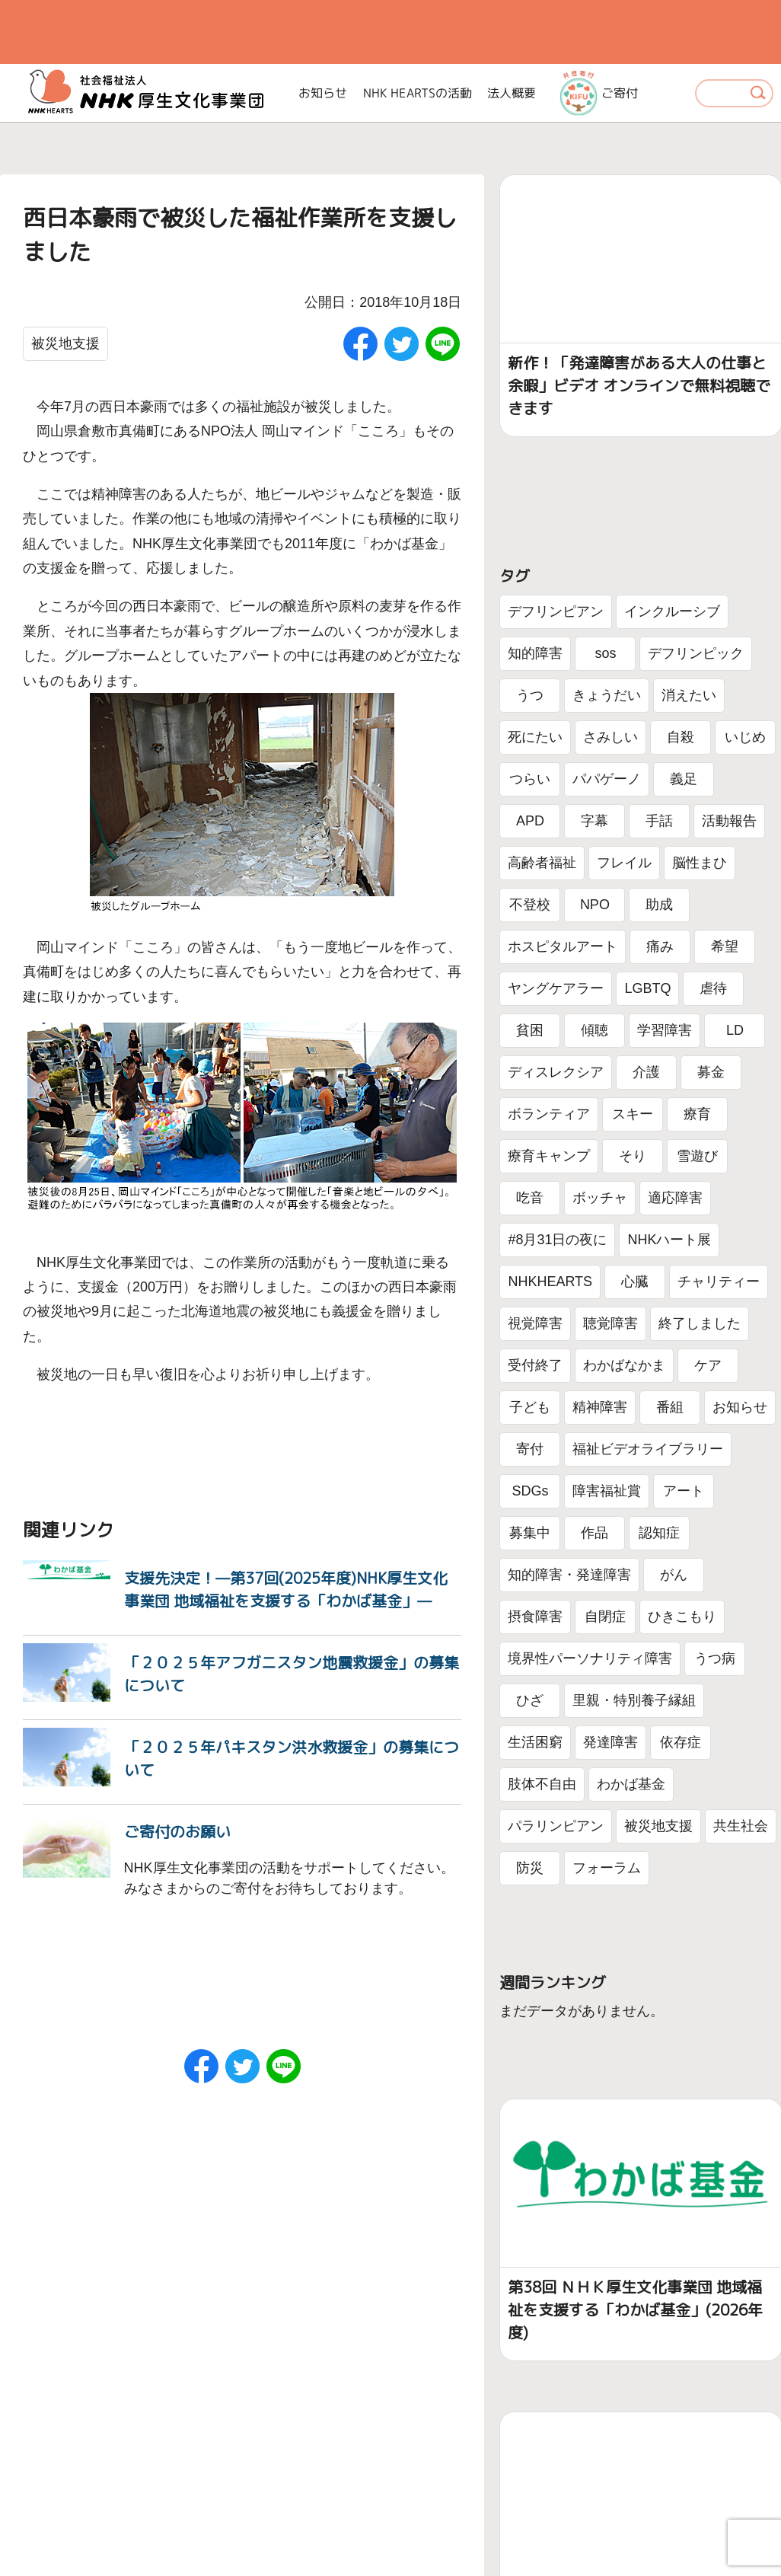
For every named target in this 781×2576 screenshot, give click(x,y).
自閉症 (605, 1616)
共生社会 (740, 1826)
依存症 (680, 1742)
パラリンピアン (556, 1826)
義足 (683, 779)
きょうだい (606, 695)
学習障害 (664, 1030)
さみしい (610, 737)
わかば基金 (631, 1784)
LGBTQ (647, 988)
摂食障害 (535, 1616)
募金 (711, 1072)
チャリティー (718, 1281)
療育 (697, 1114)
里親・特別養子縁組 (634, 1700)
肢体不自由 (542, 1784)
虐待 (713, 988)
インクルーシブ (672, 611)
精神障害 (599, 1407)
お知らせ (322, 93)
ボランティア (549, 1114)
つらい (529, 779)
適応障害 (675, 1197)
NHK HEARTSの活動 (417, 93)
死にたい (535, 737)
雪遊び (697, 1156)
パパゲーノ (606, 779)
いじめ (745, 737)
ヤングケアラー (556, 988)
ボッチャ (599, 1197)
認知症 (659, 1532)
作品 (594, 1532)
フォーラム (606, 1867)
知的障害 (535, 653)
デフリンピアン (556, 611)
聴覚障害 (610, 1323)
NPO (595, 904)
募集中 (529, 1532)
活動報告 (729, 820)
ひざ (530, 1700)
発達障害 (610, 1742)
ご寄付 (598, 93)
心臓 (635, 1281)
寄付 (530, 1449)
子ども (529, 1407)
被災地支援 (65, 343)
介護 (646, 1072)
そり (632, 1156)
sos (605, 653)
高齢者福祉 (542, 862)
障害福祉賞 (606, 1491)
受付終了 (535, 1365)
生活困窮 (535, 1742)
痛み (660, 946)
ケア (708, 1365)
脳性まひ (699, 862)
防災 (530, 1867)
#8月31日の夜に (557, 1239)
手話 (659, 820)
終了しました (699, 1323)
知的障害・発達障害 (569, 1574)
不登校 (529, 904)
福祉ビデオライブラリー (647, 1449)
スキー (632, 1114)
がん (673, 1574)
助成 (659, 904)
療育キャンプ (549, 1156)
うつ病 (714, 1658)
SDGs (530, 1491)
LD (735, 1030)
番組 (670, 1407)
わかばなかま (624, 1365)
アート (683, 1491)
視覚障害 (535, 1323)
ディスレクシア (556, 1072)
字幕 (594, 820)
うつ (530, 695)
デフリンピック (696, 653)
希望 (724, 946)
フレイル (624, 862)
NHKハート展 (669, 1239)
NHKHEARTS (550, 1281)
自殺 (680, 737)
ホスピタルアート (562, 946)
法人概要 (511, 93)
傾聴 (594, 1030)
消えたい (688, 695)
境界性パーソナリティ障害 (590, 1658)
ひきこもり (682, 1616)
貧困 (530, 1030)
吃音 (530, 1197)
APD (530, 820)
